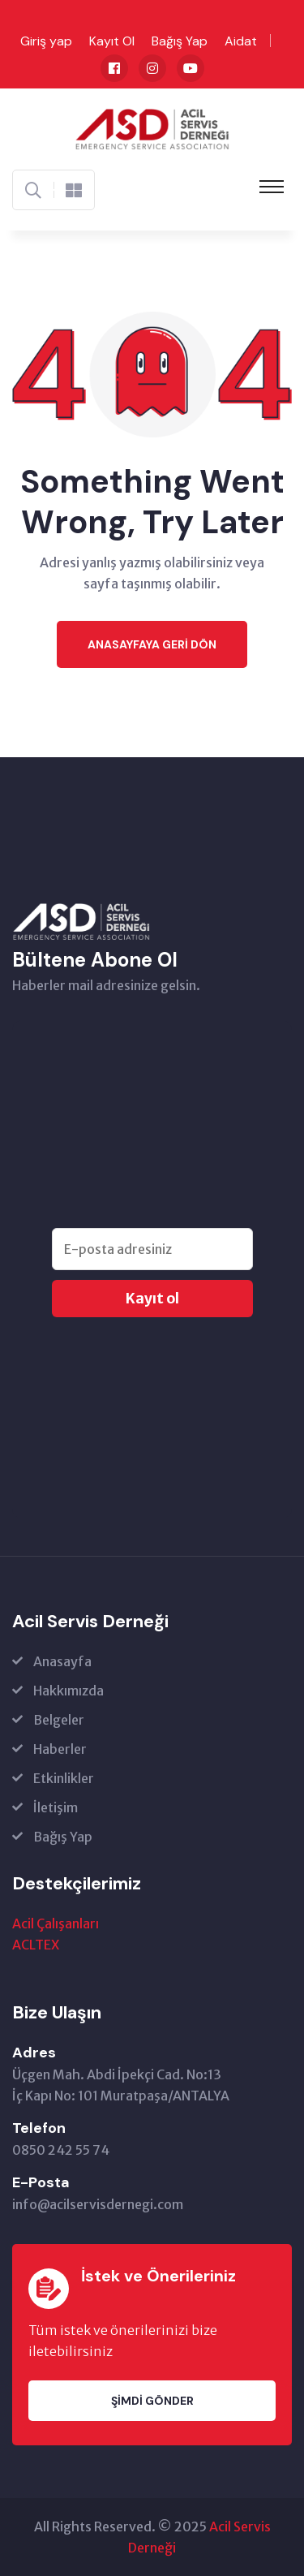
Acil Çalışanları (55, 1923)
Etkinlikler (63, 1778)
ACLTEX (35, 1944)
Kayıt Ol (112, 41)
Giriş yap (46, 41)
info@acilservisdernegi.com (97, 2204)
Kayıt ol (152, 1298)
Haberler (60, 1749)
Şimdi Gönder (152, 2400)
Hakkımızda (68, 1690)
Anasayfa (62, 1661)
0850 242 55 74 (60, 2150)
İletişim (55, 1807)
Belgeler (58, 1720)
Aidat (241, 41)
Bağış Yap (180, 41)
